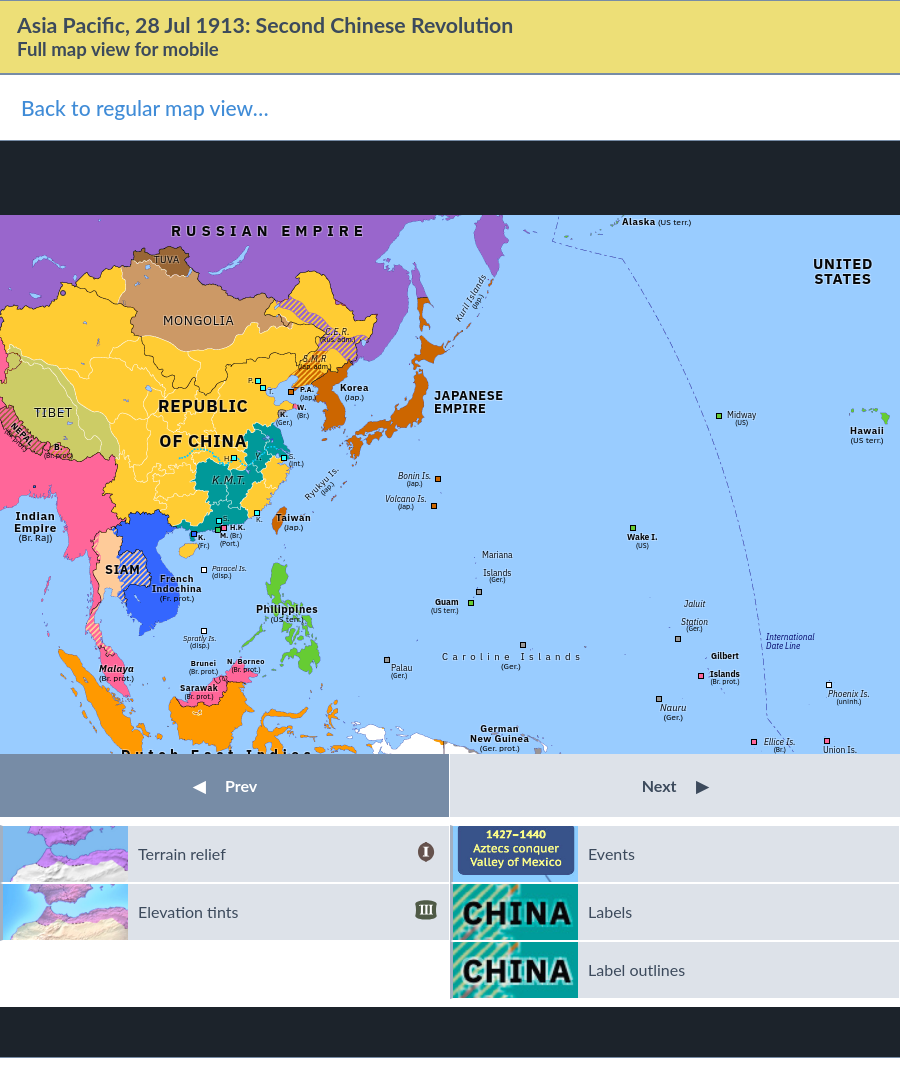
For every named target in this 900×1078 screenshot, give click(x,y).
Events (611, 853)
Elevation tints (287, 912)
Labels (610, 911)
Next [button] (675, 785)
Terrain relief (287, 854)
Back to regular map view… (145, 107)
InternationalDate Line (790, 640)
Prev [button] (225, 785)
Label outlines (636, 969)
